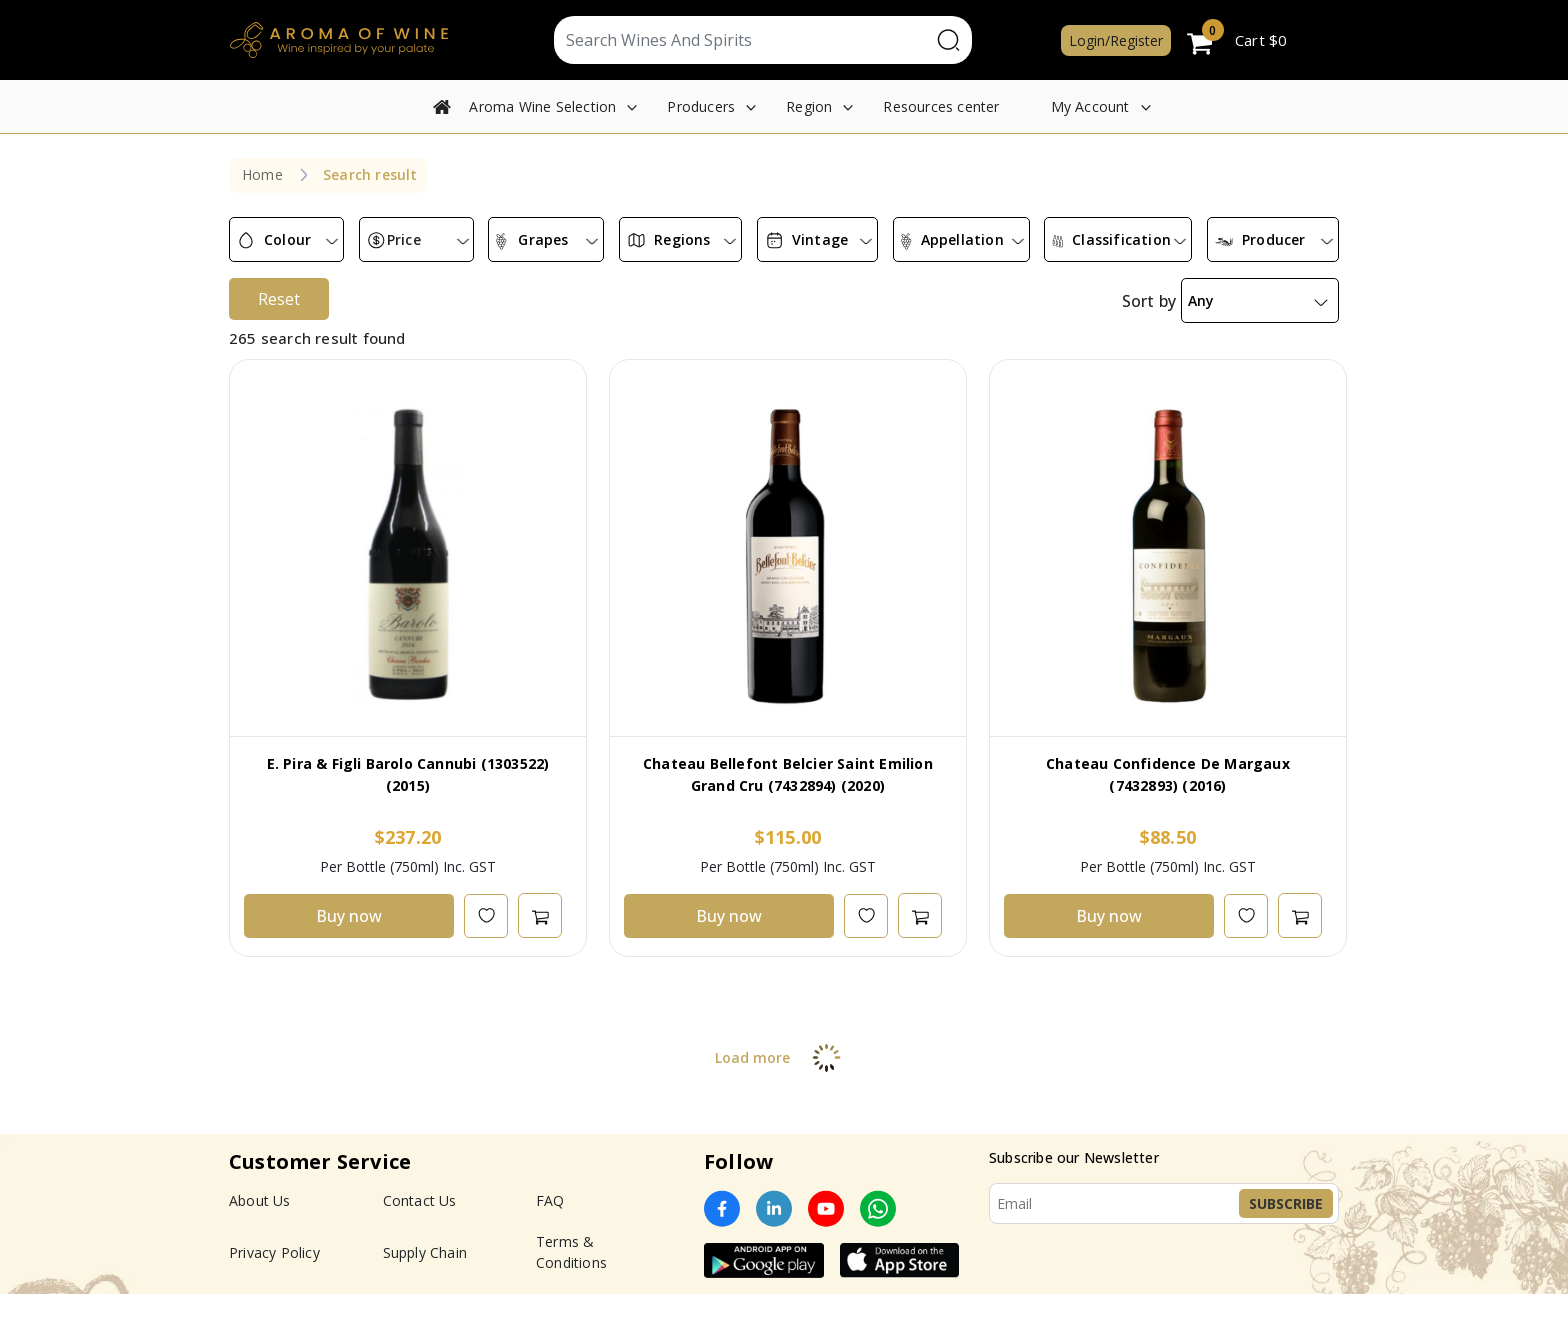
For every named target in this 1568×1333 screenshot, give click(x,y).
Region (809, 106)
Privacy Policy (274, 1291)
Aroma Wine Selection (542, 106)
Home (262, 174)
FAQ (550, 1239)
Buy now (349, 955)
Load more (784, 1096)
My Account (1090, 106)
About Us (260, 1239)
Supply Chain (425, 1291)
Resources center (941, 106)
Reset (279, 338)
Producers (701, 106)
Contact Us (420, 1239)
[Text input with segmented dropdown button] (742, 40)
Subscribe (1286, 1242)
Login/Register (1116, 40)
